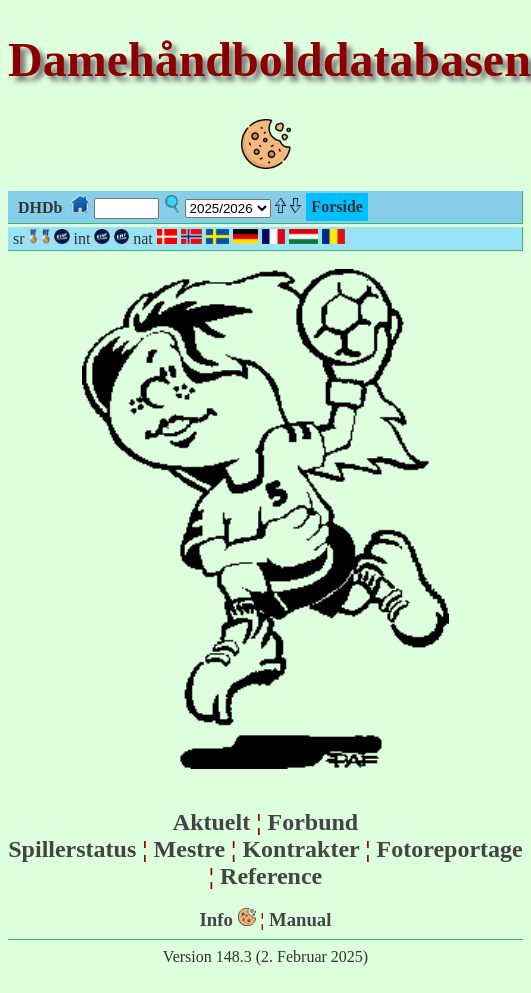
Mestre (190, 849)
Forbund (312, 822)
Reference (271, 876)
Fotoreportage (450, 849)
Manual (300, 919)
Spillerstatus (72, 849)
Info (216, 919)
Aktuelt (211, 822)
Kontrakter (300, 849)
